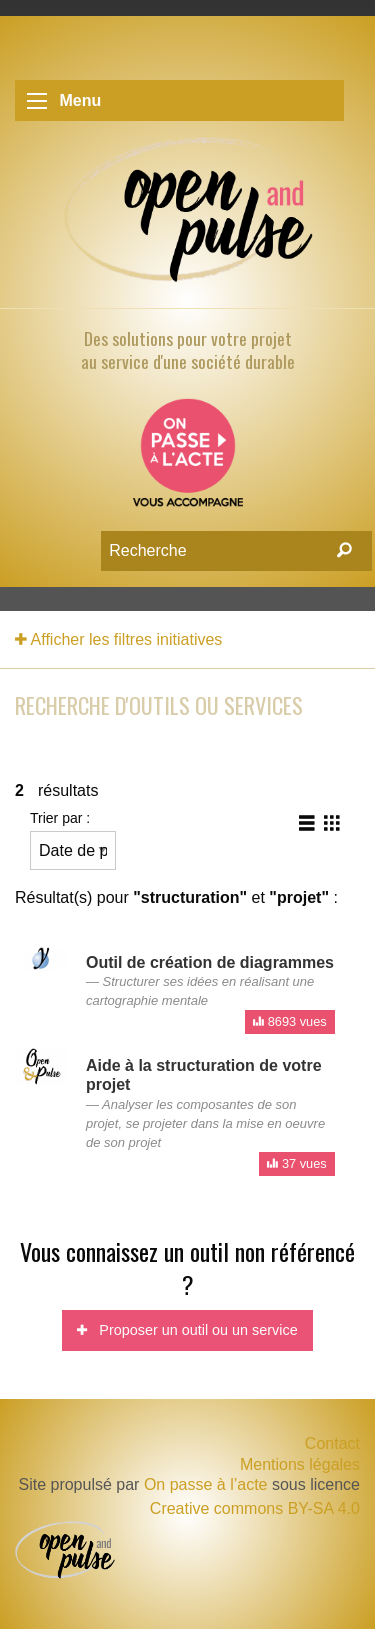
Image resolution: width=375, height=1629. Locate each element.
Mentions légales (300, 1465)
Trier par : (73, 840)
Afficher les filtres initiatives (118, 639)
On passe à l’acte (206, 1484)
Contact (332, 1443)
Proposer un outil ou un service (187, 1330)
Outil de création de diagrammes (210, 962)
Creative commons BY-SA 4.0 (255, 1508)
